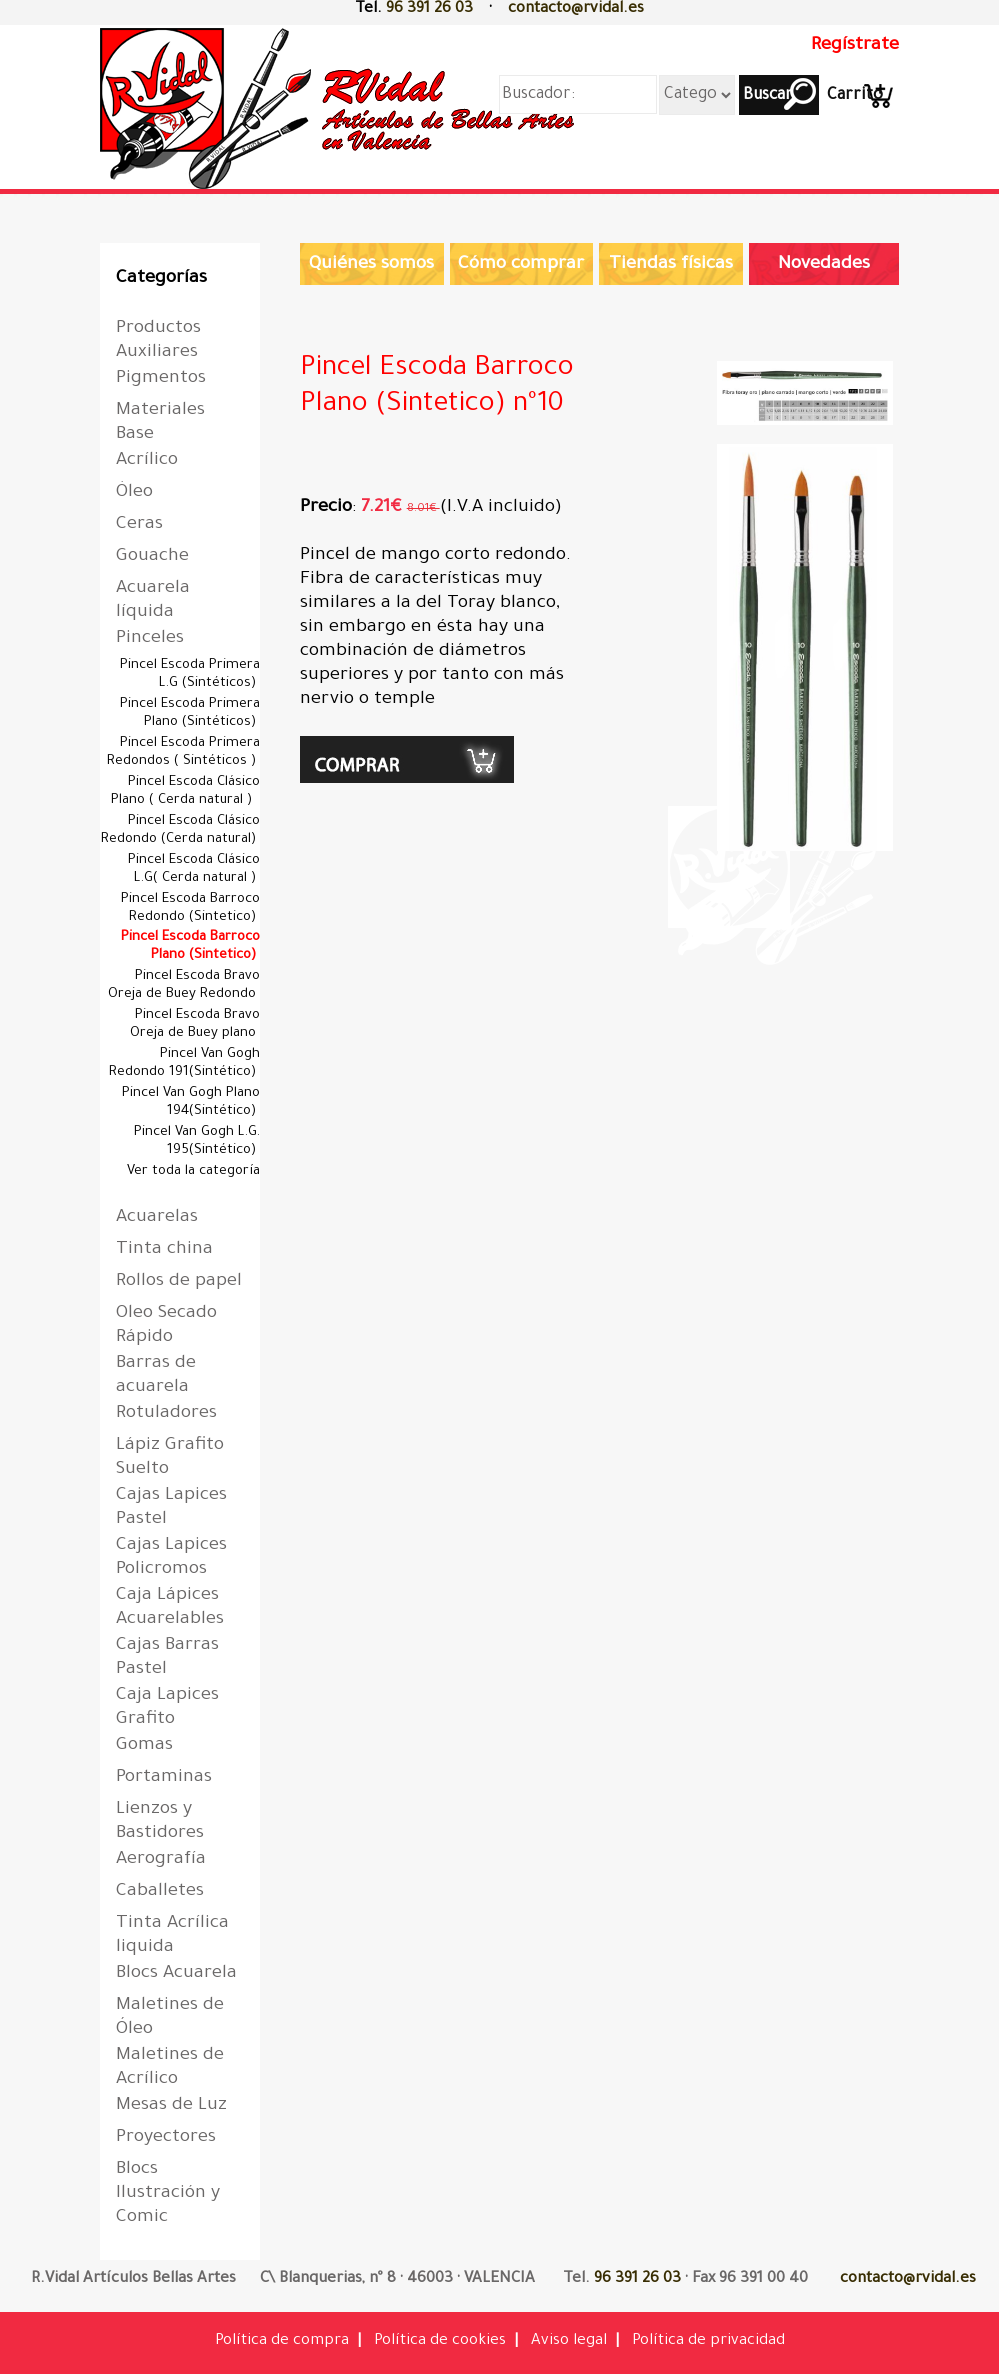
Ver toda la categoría (193, 1171)
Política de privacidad (708, 2341)
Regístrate (855, 46)
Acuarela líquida (153, 601)
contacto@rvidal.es (576, 9)
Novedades (824, 265)
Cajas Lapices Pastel (171, 1508)
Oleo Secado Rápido (166, 1326)
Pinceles (150, 639)
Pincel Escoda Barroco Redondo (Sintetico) (190, 908)
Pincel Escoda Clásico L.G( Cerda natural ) (194, 869)
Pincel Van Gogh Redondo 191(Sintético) (184, 1063)
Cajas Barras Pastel (167, 1658)
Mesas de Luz (171, 2106)
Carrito (855, 96)
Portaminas (164, 1778)
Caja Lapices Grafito (167, 1708)
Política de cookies (440, 2341)
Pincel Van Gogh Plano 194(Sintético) (191, 1102)
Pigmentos (161, 379)
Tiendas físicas (671, 265)
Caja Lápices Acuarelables (170, 1608)
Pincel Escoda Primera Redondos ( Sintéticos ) (183, 752)
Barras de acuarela (156, 1376)
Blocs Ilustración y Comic (168, 2194)
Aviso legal (569, 2341)
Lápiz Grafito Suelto (170, 1458)
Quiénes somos (371, 265)
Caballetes (160, 1892)
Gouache (152, 557)
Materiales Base (160, 423)
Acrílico (147, 461)
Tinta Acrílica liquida (172, 1936)
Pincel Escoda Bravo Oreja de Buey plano (195, 1024)
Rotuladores (166, 1414)
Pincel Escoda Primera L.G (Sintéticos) (190, 674)
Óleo (134, 493)
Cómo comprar (521, 265)
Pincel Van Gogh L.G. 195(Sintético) (197, 1141)
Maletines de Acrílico (170, 2068)
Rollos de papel (179, 1282)
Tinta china (164, 1250)
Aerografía (161, 1860)
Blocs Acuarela (176, 1974)
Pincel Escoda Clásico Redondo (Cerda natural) (180, 830)
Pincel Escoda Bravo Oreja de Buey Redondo (184, 985)
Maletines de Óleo (170, 2018)
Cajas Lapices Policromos (171, 1558)
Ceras (139, 525)
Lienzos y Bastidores (160, 1822)
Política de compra (282, 2341)
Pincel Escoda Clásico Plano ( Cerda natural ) (185, 791)
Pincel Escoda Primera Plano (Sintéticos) (190, 713)
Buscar (766, 96)
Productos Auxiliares (158, 341)
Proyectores (166, 2138)
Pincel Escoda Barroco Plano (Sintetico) (190, 946)
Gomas (144, 1746)
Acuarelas (157, 1218)
